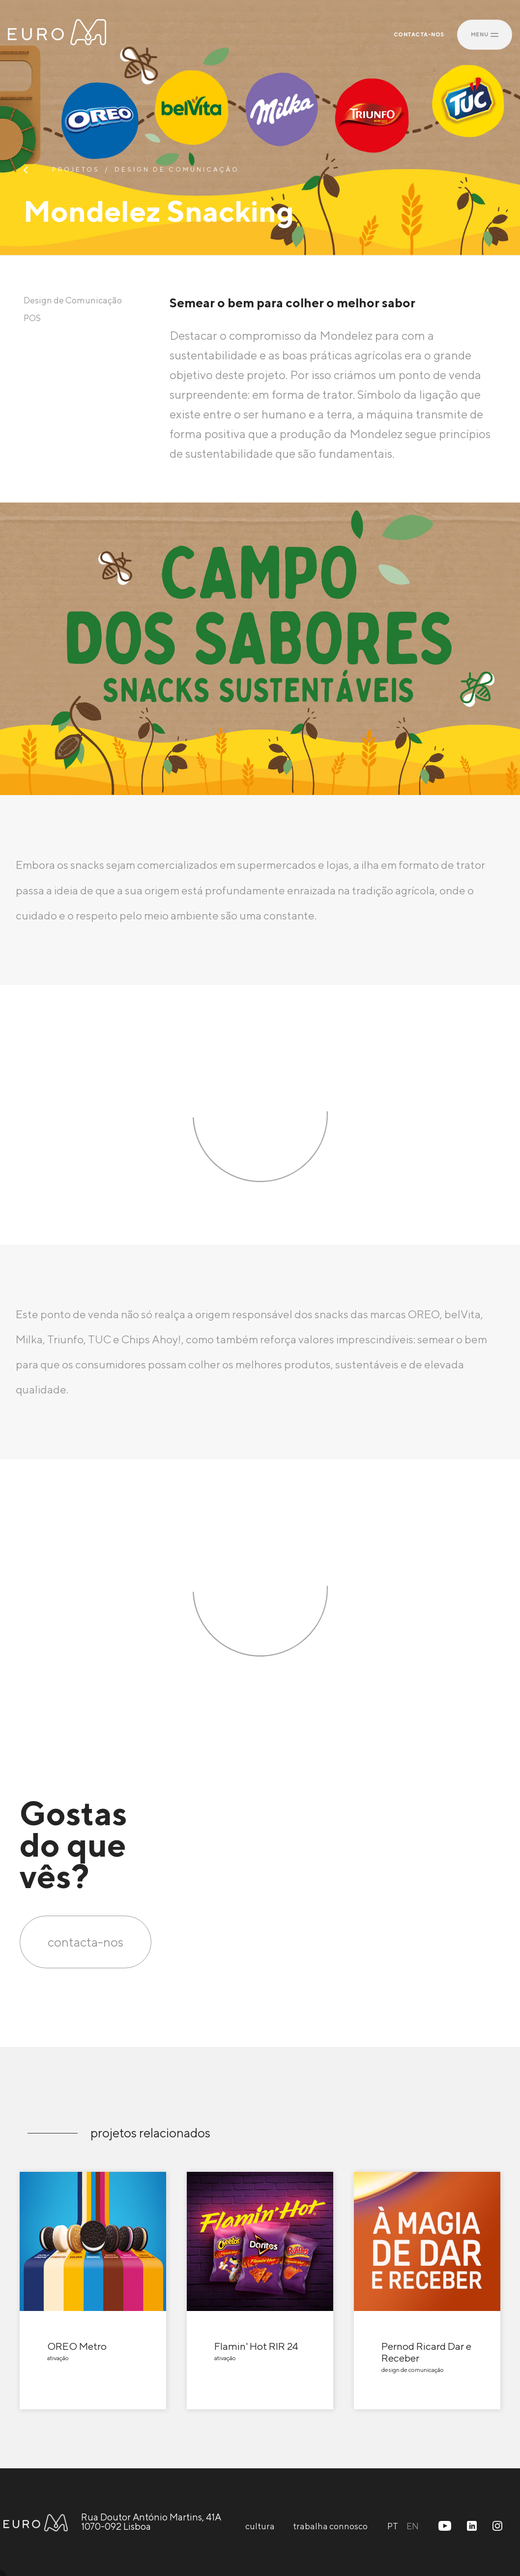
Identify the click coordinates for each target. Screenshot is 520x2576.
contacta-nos (85, 1942)
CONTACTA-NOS (419, 34)
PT (392, 2526)
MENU (484, 34)
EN (412, 2526)
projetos (76, 170)
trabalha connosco (330, 2526)
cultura (260, 2526)
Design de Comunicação (177, 170)
